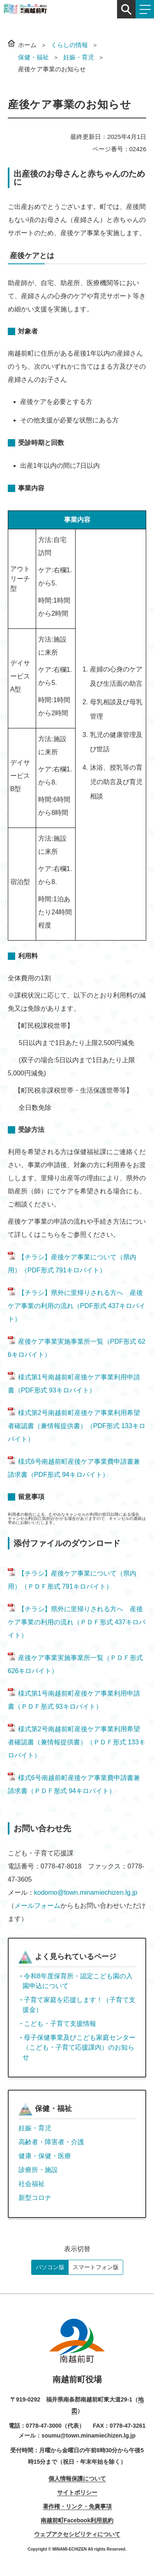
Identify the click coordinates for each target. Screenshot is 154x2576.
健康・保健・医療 (44, 2155)
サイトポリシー (77, 2492)
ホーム (27, 44)
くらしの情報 (69, 44)
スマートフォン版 (96, 2267)
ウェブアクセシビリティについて (77, 2534)
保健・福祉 (33, 57)
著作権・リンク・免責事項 (77, 2506)
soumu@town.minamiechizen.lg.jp (88, 2435)
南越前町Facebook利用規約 (77, 2520)
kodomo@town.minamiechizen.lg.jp (86, 1892)
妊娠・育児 (78, 57)
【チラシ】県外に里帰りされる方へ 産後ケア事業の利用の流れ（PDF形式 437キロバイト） (76, 1305)
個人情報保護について (77, 2478)
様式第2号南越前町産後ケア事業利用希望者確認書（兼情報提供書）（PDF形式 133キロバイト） (76, 1425)
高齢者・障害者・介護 (51, 2141)
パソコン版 (50, 2267)
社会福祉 (31, 2183)
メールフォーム (37, 1905)
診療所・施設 (38, 2169)
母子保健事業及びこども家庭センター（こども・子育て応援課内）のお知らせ (79, 2047)
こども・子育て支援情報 (60, 2023)
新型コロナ (34, 2197)
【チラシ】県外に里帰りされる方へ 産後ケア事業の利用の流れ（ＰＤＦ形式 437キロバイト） (76, 1622)
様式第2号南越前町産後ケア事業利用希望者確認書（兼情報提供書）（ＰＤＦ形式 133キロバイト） (76, 1742)
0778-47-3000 (44, 2425)
